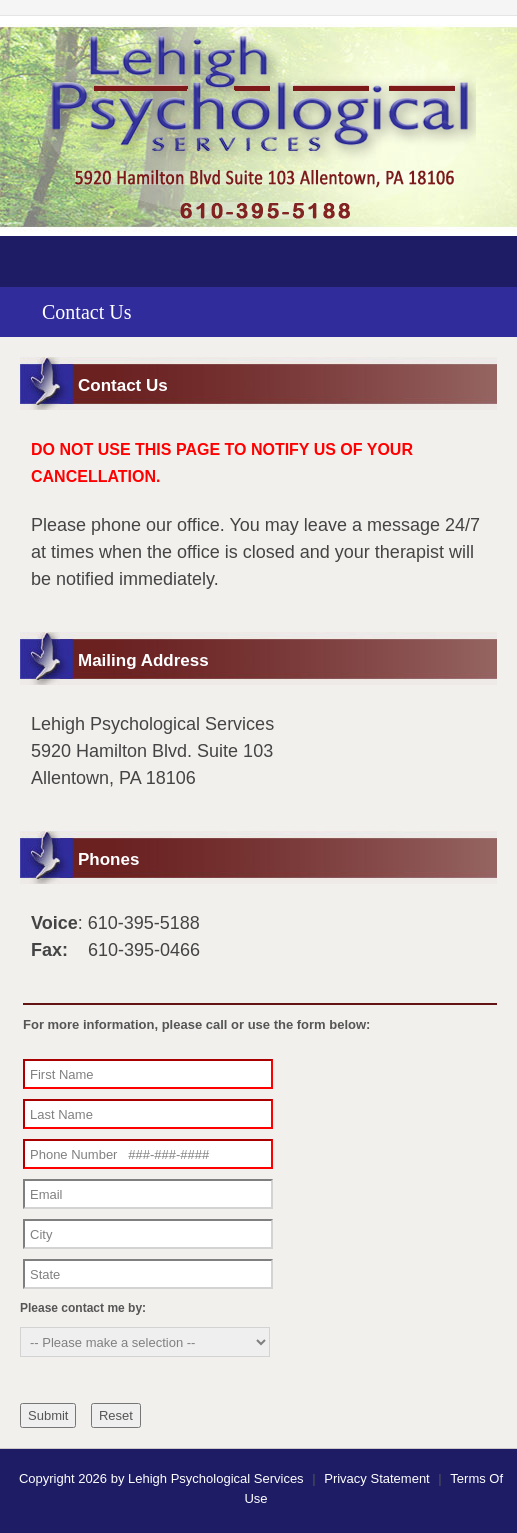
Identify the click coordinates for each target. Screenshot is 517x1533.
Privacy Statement (377, 1478)
